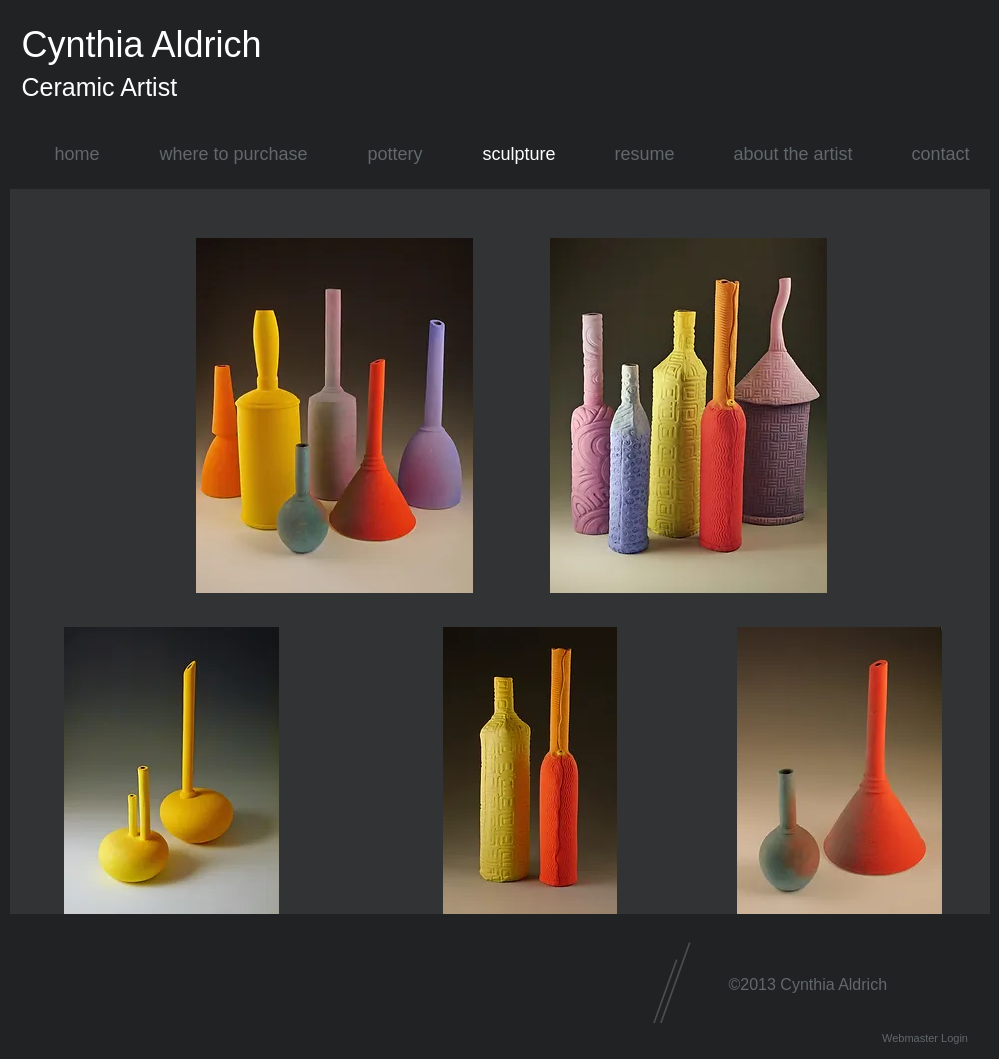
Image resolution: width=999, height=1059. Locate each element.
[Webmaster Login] (925, 1038)
